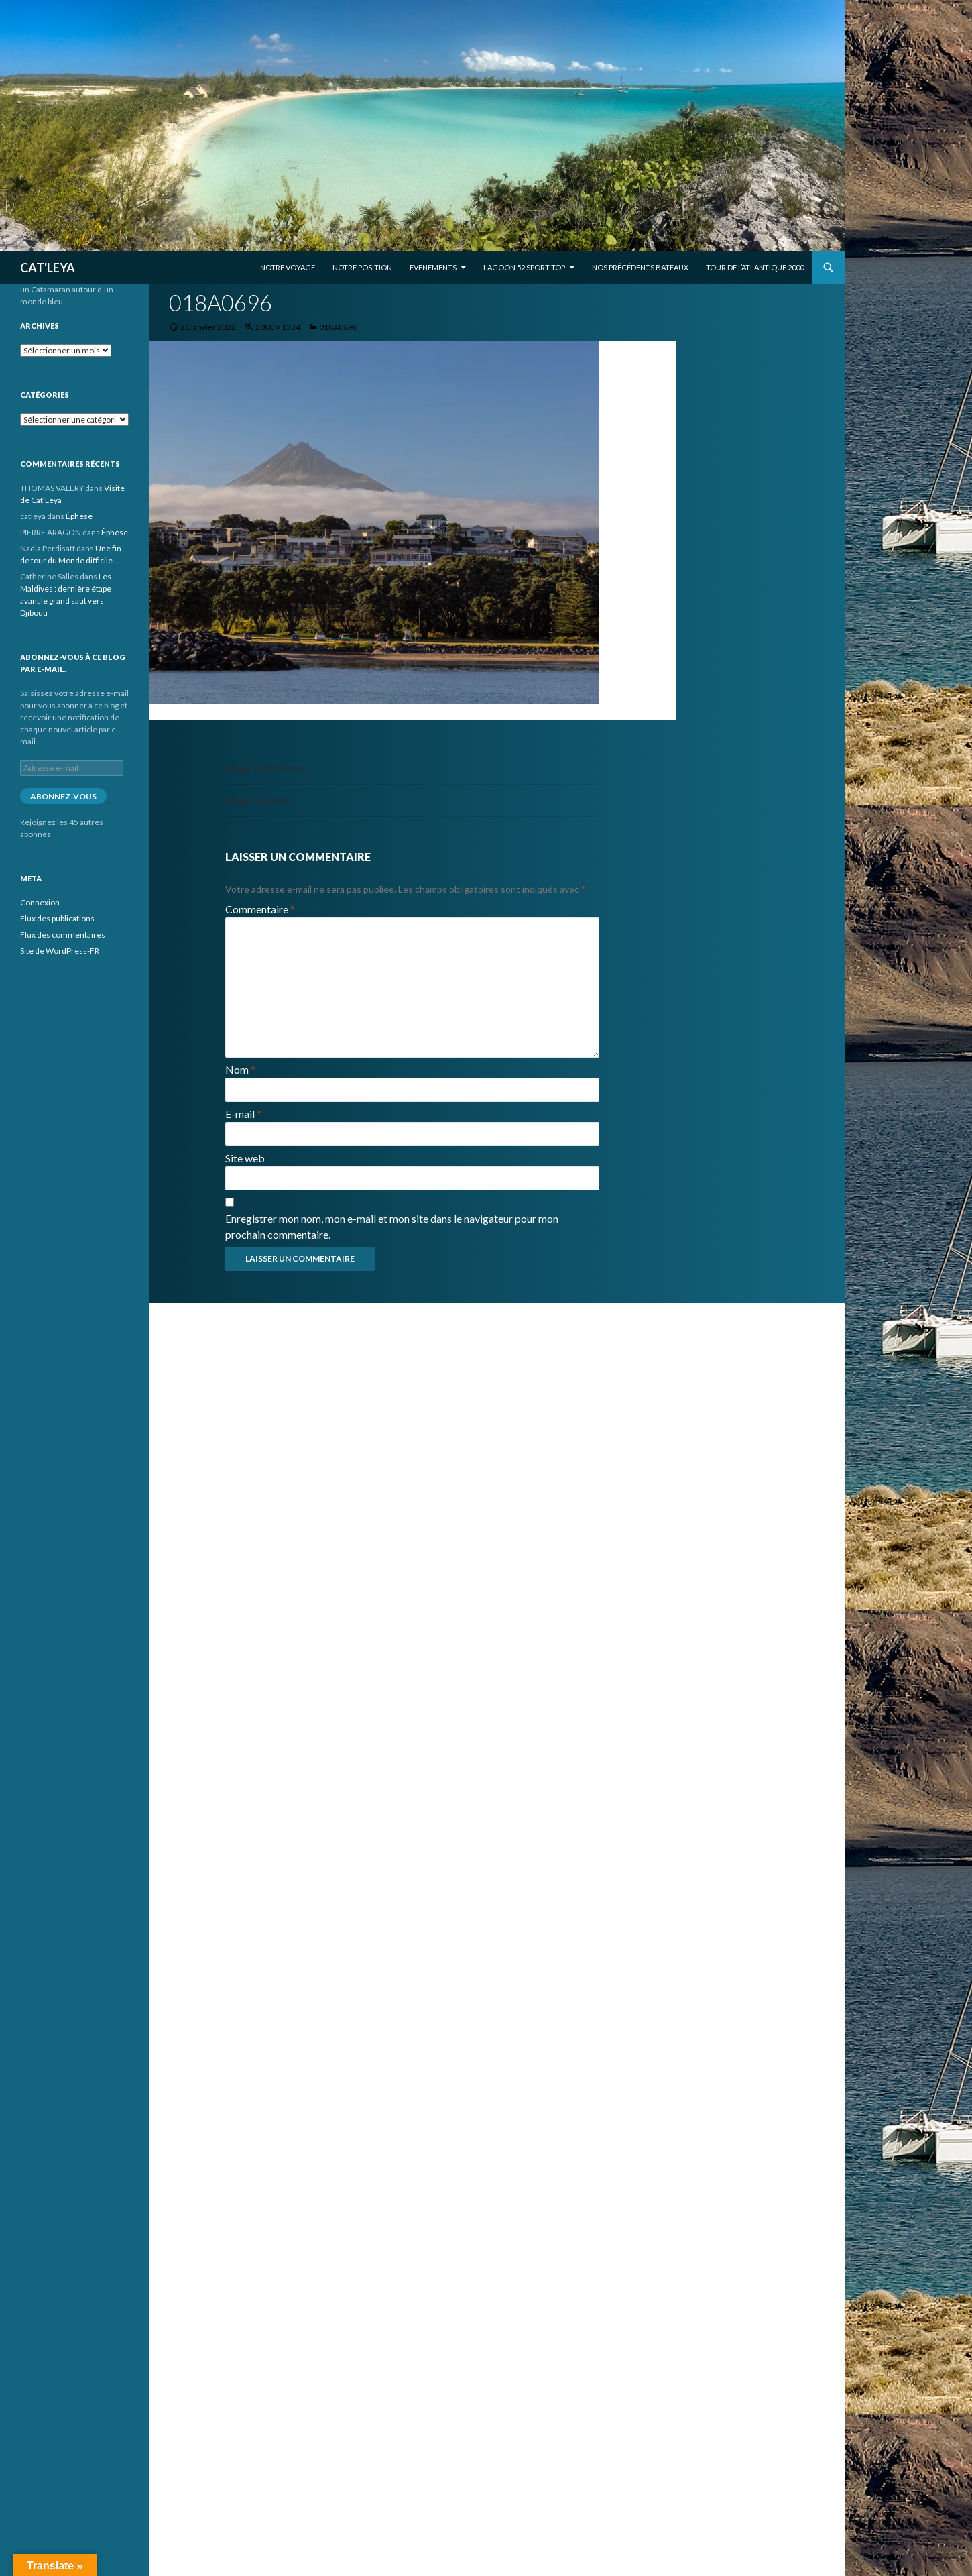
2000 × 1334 (277, 327)
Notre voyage (287, 267)
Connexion (40, 902)
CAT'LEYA (47, 267)
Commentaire (260, 909)
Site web (245, 1158)
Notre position (362, 267)
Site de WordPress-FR (59, 951)
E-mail (243, 1113)
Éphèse (79, 516)
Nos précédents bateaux (640, 267)
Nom (240, 1069)
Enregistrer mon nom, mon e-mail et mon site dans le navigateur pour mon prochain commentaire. (391, 1226)
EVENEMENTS (433, 267)
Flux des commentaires (62, 935)
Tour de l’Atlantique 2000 (755, 267)
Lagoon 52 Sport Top (524, 267)
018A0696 (338, 327)
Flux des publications (57, 918)
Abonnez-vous (63, 796)
